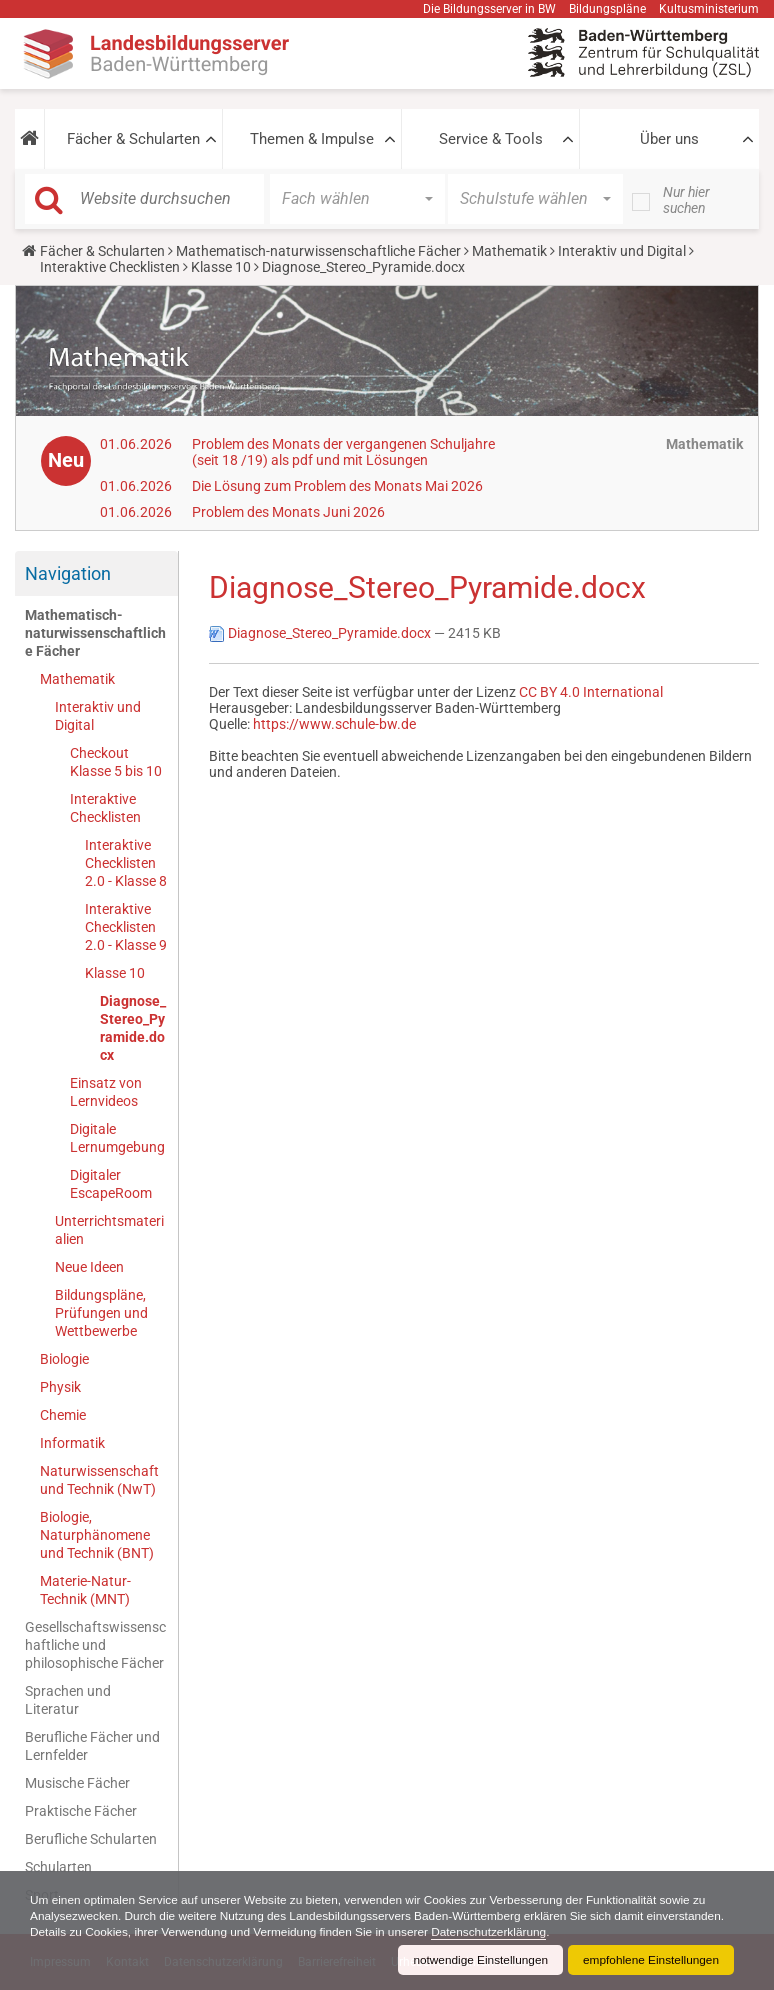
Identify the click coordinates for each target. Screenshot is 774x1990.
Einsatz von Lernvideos (106, 1092)
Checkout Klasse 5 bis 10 (116, 762)
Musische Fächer (77, 1783)
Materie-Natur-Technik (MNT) (85, 1590)
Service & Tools (491, 139)
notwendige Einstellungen (477, 1960)
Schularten (58, 1867)
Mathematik (509, 251)
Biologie (64, 1359)
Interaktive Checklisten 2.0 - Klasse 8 (126, 863)
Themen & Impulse (312, 139)
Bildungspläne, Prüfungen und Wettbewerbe (101, 1313)
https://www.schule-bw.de (334, 724)
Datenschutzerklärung (578, 1932)
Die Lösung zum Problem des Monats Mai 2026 (337, 486)
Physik (60, 1387)
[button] (29, 139)
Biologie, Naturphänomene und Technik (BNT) (97, 1535)
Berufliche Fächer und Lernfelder (92, 1746)
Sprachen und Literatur (68, 1700)
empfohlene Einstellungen (650, 1960)
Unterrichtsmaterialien (109, 1230)
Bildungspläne (607, 9)
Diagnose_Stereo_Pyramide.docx (133, 1028)
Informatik (72, 1443)
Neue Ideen (89, 1267)
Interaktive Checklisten (110, 267)
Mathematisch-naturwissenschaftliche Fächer (318, 251)
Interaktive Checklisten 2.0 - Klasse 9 (126, 927)
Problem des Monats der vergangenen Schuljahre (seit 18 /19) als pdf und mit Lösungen (343, 452)
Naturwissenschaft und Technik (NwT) (99, 1480)
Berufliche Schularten (91, 1839)
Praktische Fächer (81, 1811)
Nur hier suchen (686, 200)
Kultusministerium (709, 9)
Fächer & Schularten (133, 139)
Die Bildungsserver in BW (489, 9)
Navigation (68, 573)
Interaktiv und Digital (622, 251)
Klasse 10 (221, 267)
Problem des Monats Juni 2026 (288, 512)
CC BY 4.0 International (591, 692)
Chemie (63, 1415)
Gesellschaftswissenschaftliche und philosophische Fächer (95, 1645)
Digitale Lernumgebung (117, 1138)
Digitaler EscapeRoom (111, 1184)
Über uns (669, 139)
